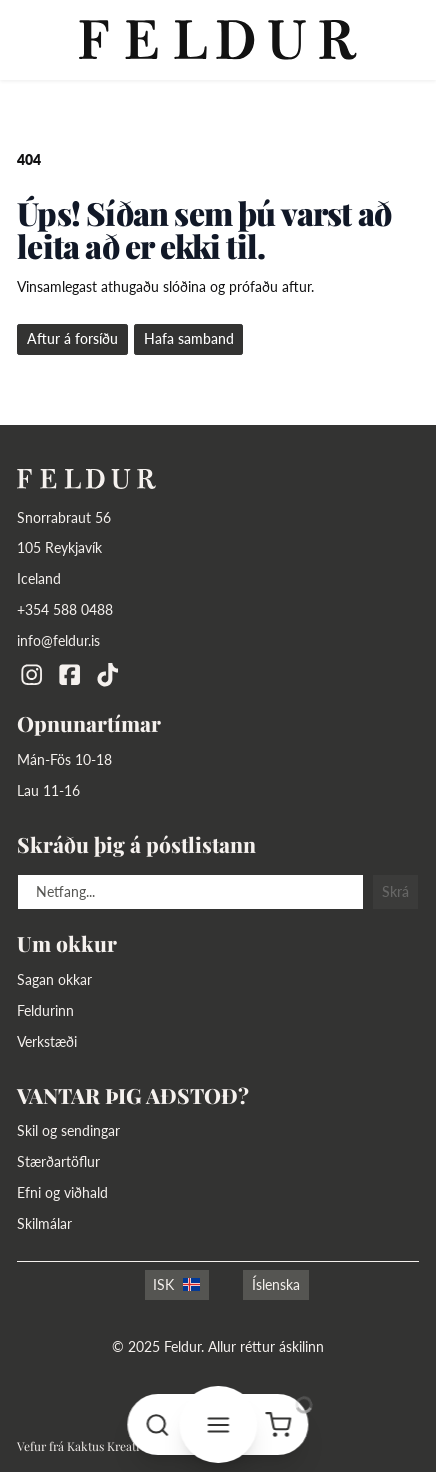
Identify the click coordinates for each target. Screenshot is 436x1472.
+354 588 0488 (65, 609)
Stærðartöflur (58, 1161)
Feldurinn (45, 1010)
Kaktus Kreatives (112, 1446)
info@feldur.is (58, 640)
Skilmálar (44, 1223)
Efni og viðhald (62, 1192)
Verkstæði (47, 1041)
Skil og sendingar (68, 1130)
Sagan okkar (54, 979)
